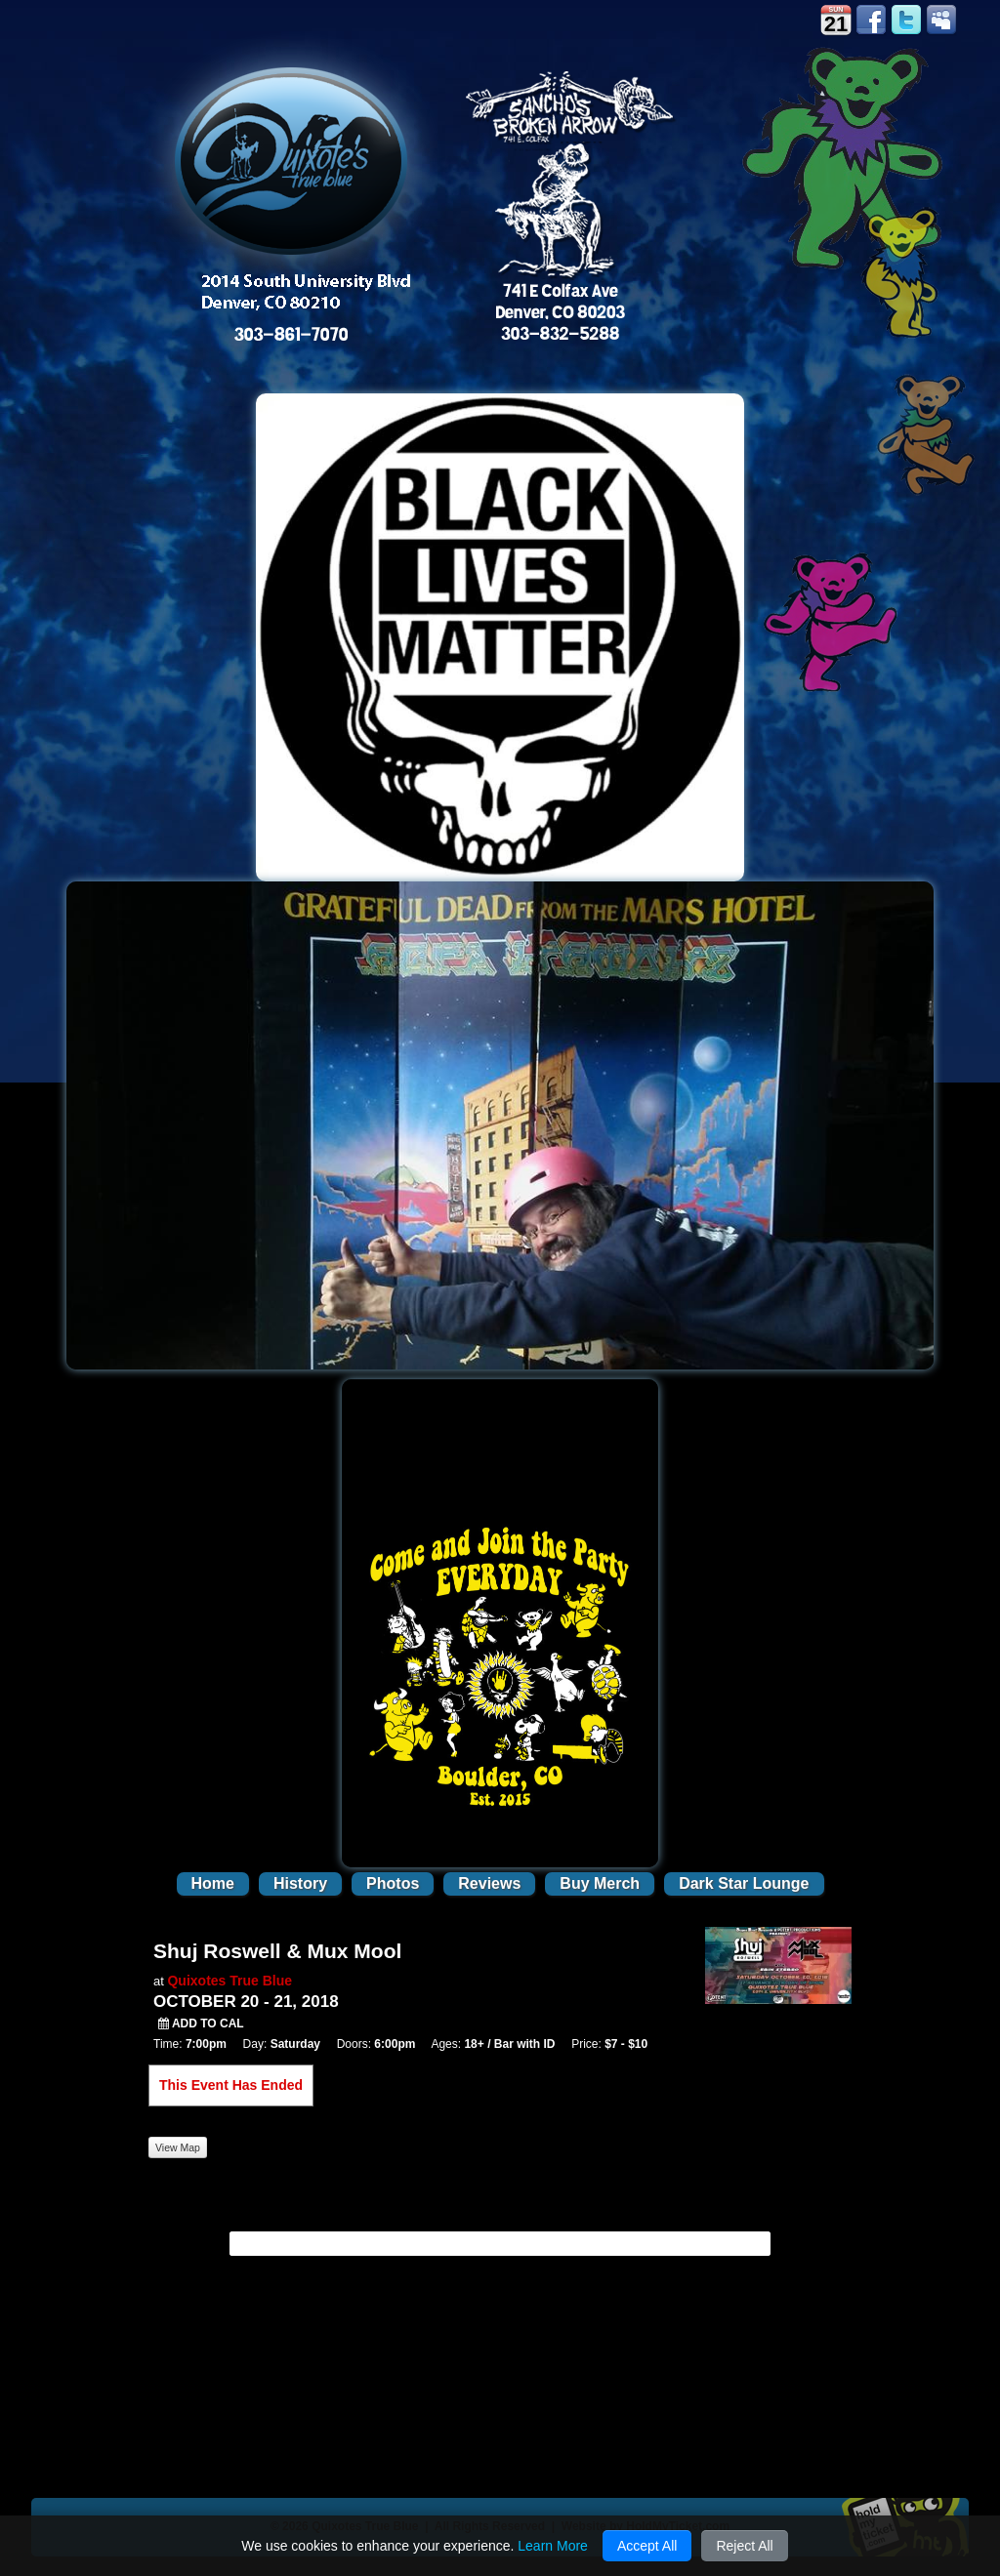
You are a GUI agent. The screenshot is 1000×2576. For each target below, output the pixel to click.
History (300, 1883)
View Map (177, 2147)
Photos (392, 1883)
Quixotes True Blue (229, 1980)
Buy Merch (600, 1883)
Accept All (647, 2546)
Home (212, 1883)
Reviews (489, 1883)
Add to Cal (201, 2023)
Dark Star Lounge (744, 1883)
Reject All (744, 2546)
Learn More (553, 2546)
